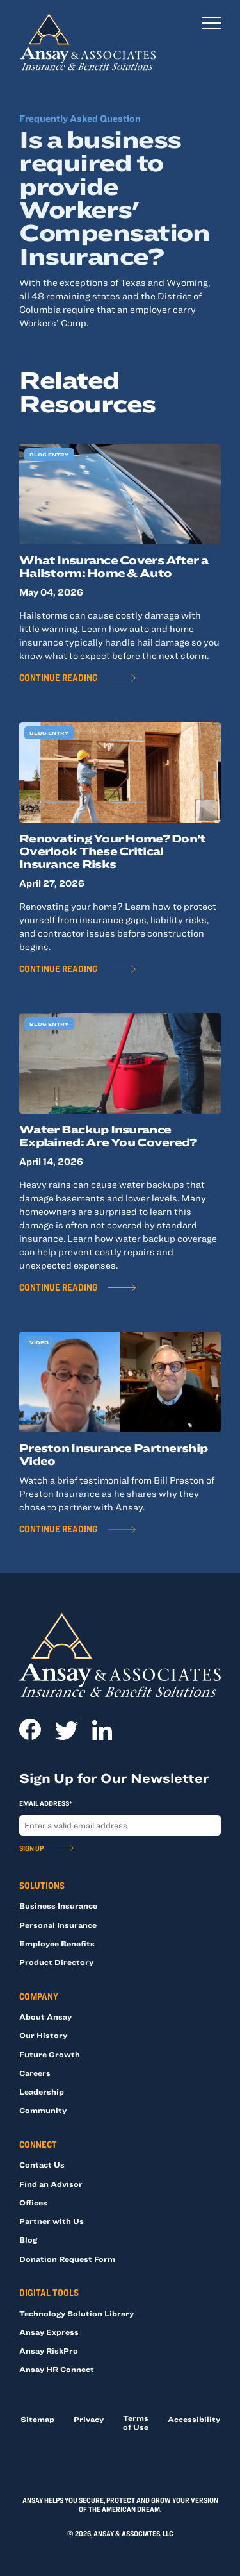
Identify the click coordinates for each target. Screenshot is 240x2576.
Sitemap (37, 2418)
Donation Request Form (67, 2258)
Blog (28, 2239)
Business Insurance (58, 1905)
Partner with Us (51, 2220)
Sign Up (31, 1847)
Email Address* (45, 1802)
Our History (43, 2034)
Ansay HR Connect (56, 2368)
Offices (33, 2202)
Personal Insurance (58, 1924)
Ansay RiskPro (48, 2350)
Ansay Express (49, 2331)
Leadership (41, 2091)
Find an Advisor (51, 2183)
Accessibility (194, 2418)
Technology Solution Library (76, 2313)
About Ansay (45, 2016)
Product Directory (56, 1961)
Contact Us (42, 2164)
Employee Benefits (57, 1943)
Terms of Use (135, 2422)
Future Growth (49, 2054)
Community (43, 2109)
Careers (35, 2072)
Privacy (89, 2418)
